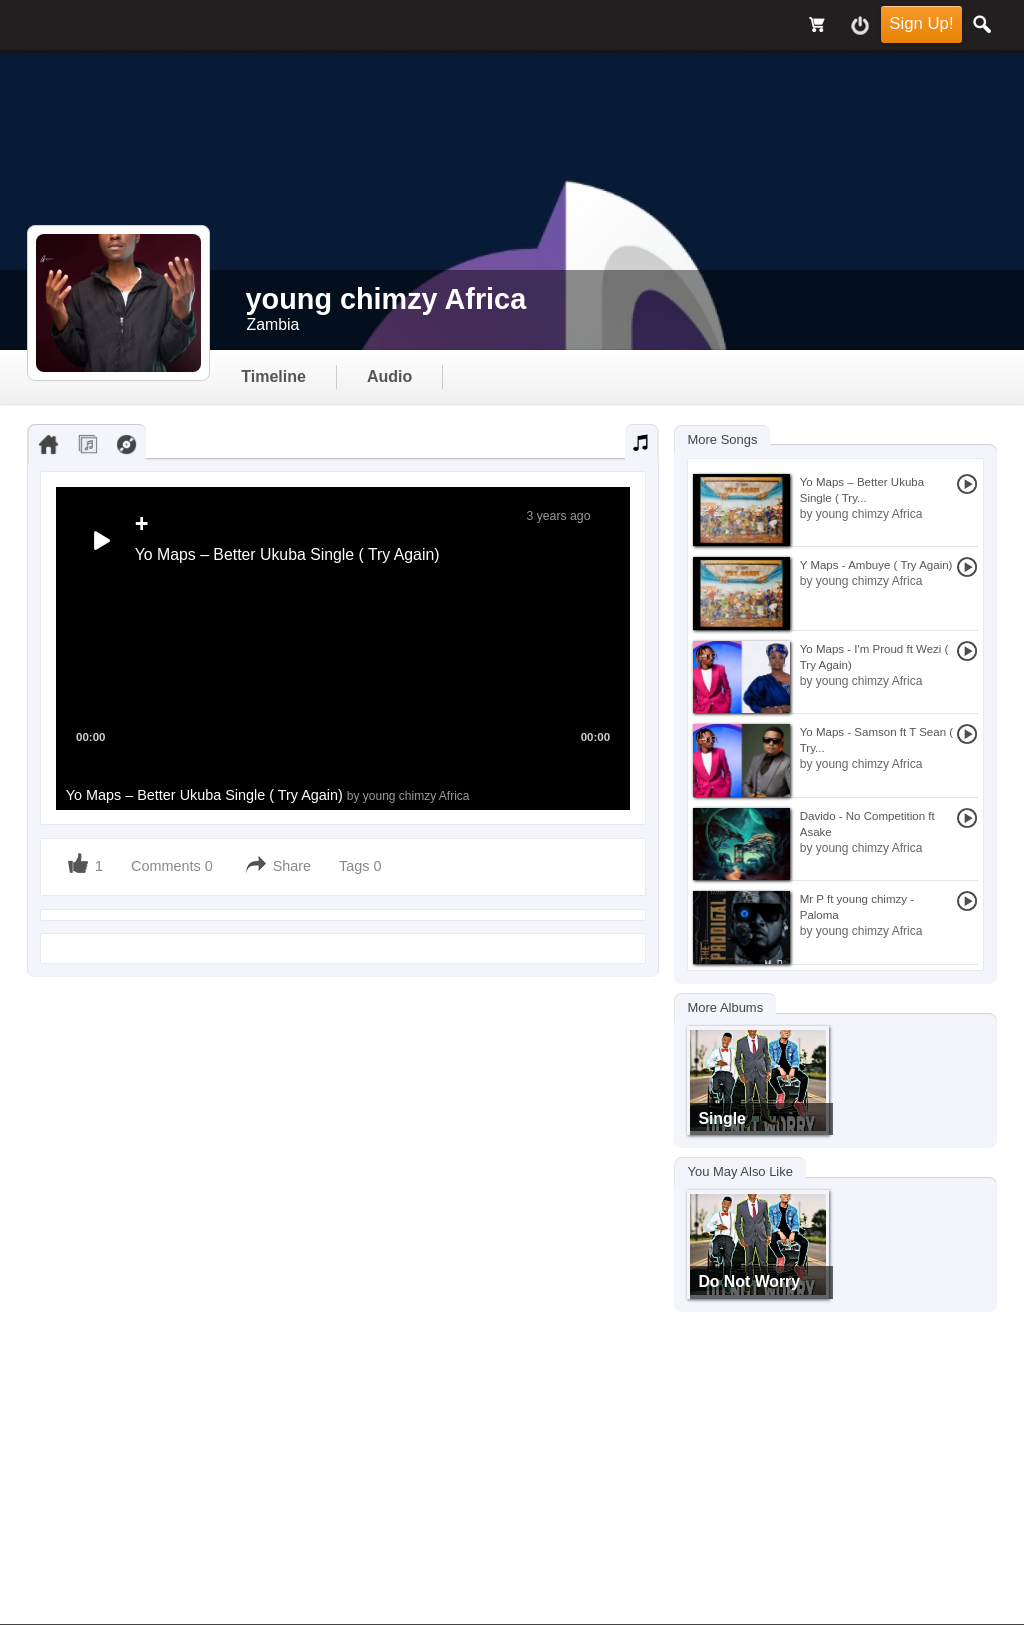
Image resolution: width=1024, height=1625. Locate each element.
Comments (166, 866)
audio (389, 376)
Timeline (273, 376)
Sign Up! (921, 23)
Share (292, 866)
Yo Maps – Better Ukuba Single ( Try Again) (268, 795)
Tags (356, 866)
